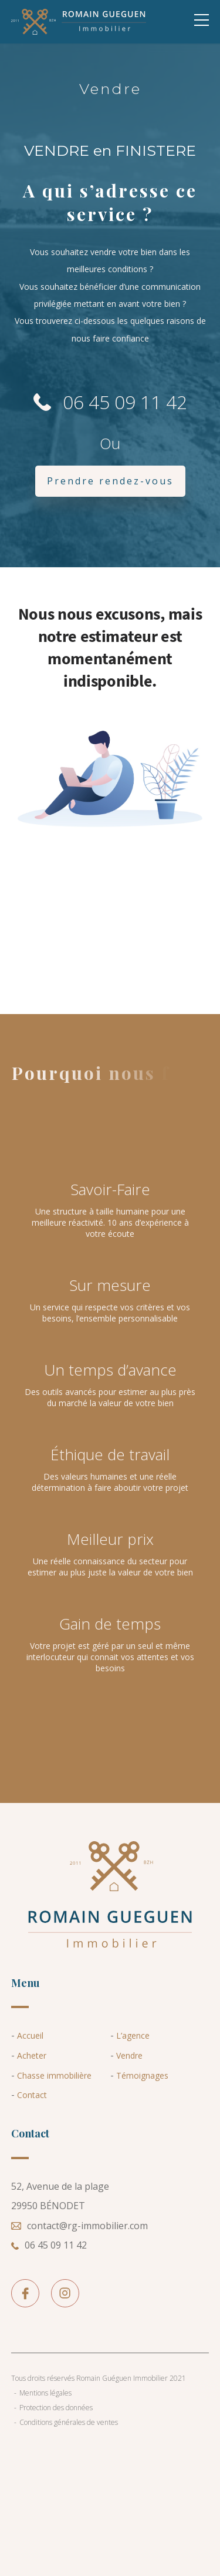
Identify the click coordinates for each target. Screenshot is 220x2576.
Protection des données (56, 2408)
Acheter (31, 2055)
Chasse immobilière (54, 2075)
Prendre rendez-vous (110, 480)
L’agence (133, 2035)
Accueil (30, 2035)
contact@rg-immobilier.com (79, 2225)
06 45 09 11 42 (110, 401)
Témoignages (142, 2075)
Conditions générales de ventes (68, 2422)
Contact (32, 2094)
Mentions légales (45, 2393)
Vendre (129, 2055)
